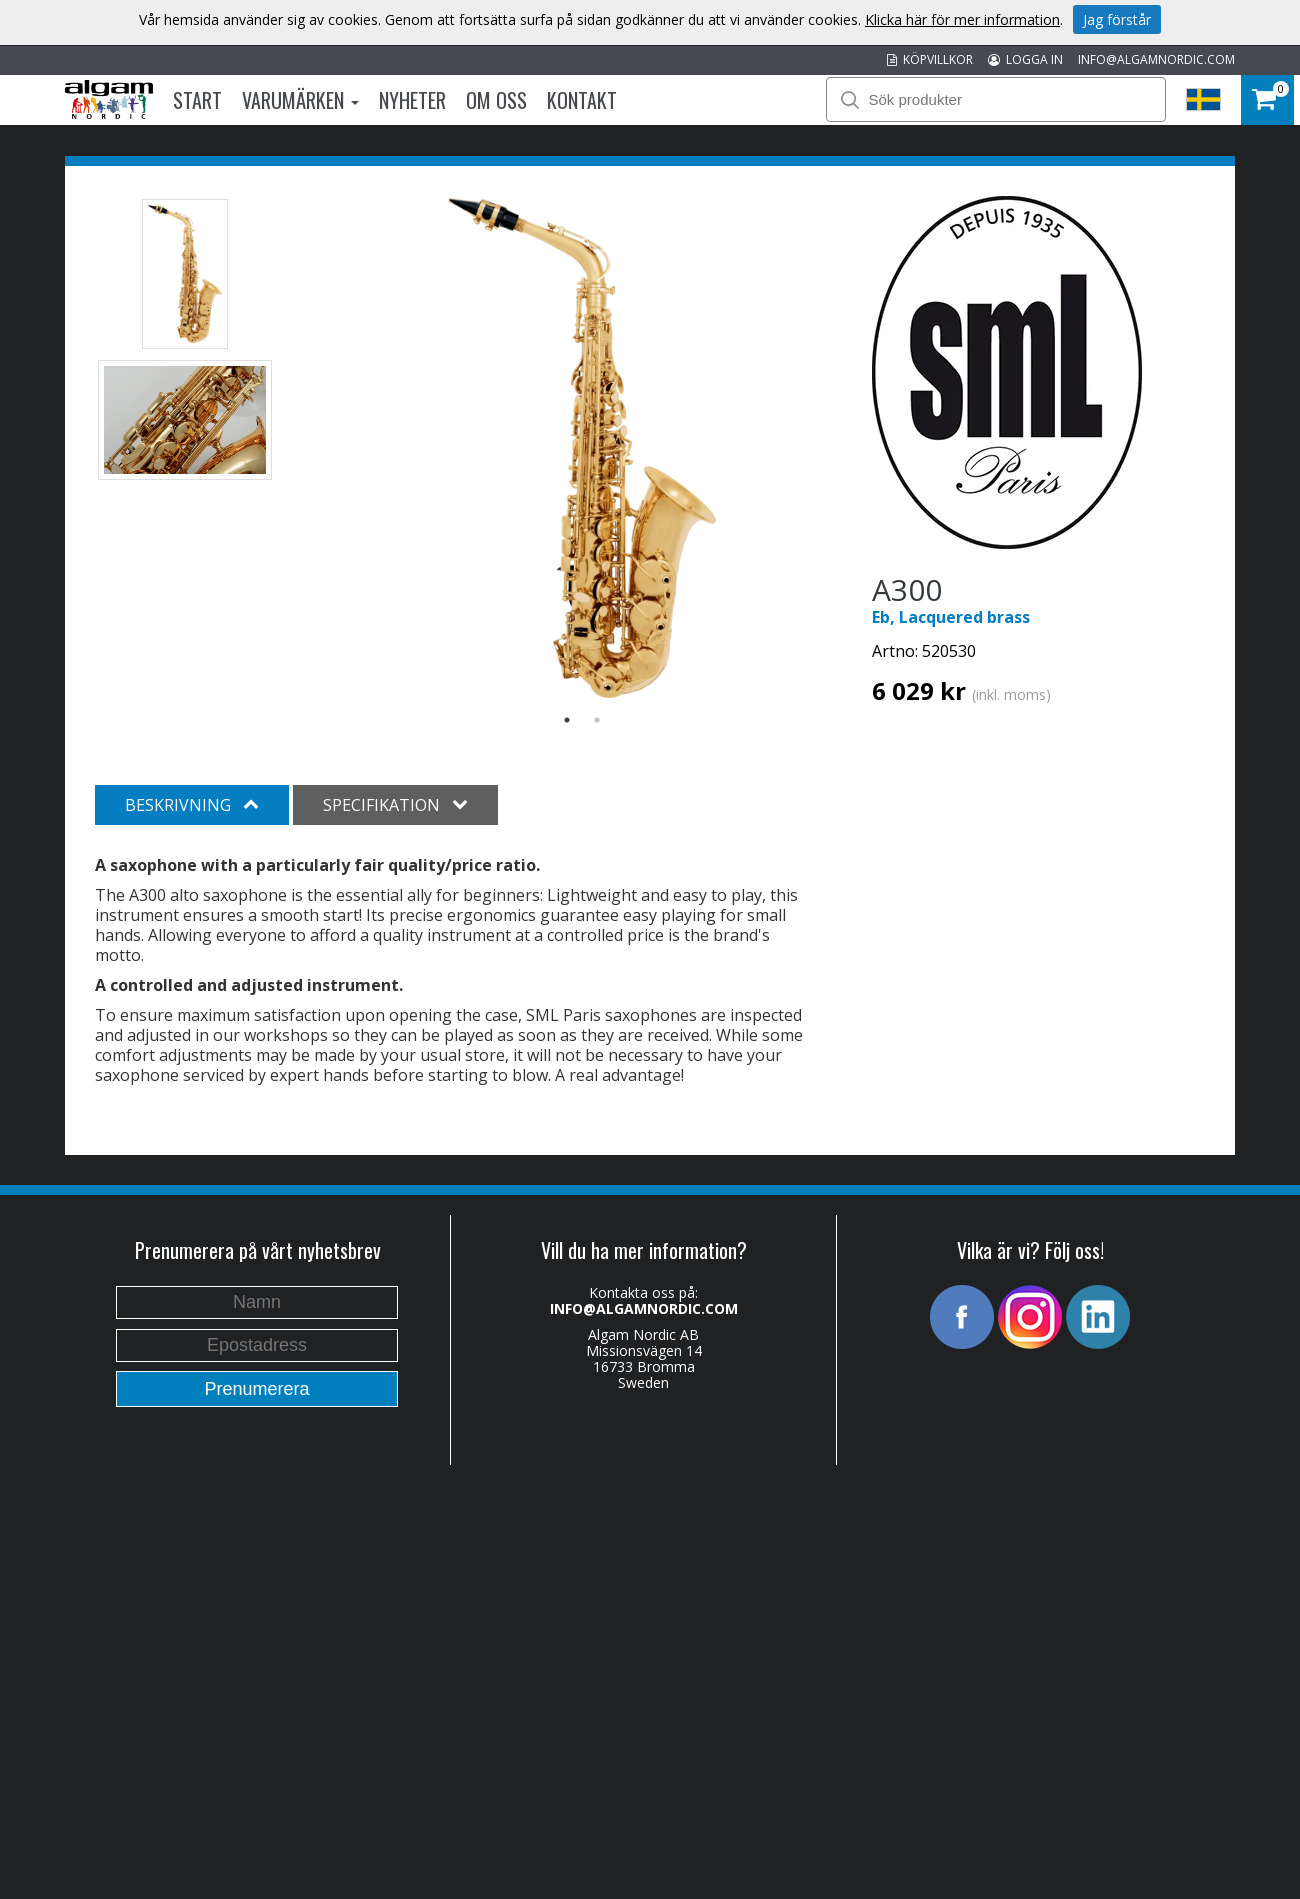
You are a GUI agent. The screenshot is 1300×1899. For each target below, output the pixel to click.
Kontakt (582, 100)
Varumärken (300, 100)
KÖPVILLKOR (930, 59)
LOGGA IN (1025, 59)
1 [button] (567, 720)
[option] (582, 448)
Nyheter (412, 100)
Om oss (496, 100)
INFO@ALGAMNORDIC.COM (1156, 59)
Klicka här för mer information (962, 19)
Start (197, 100)
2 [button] (597, 720)
